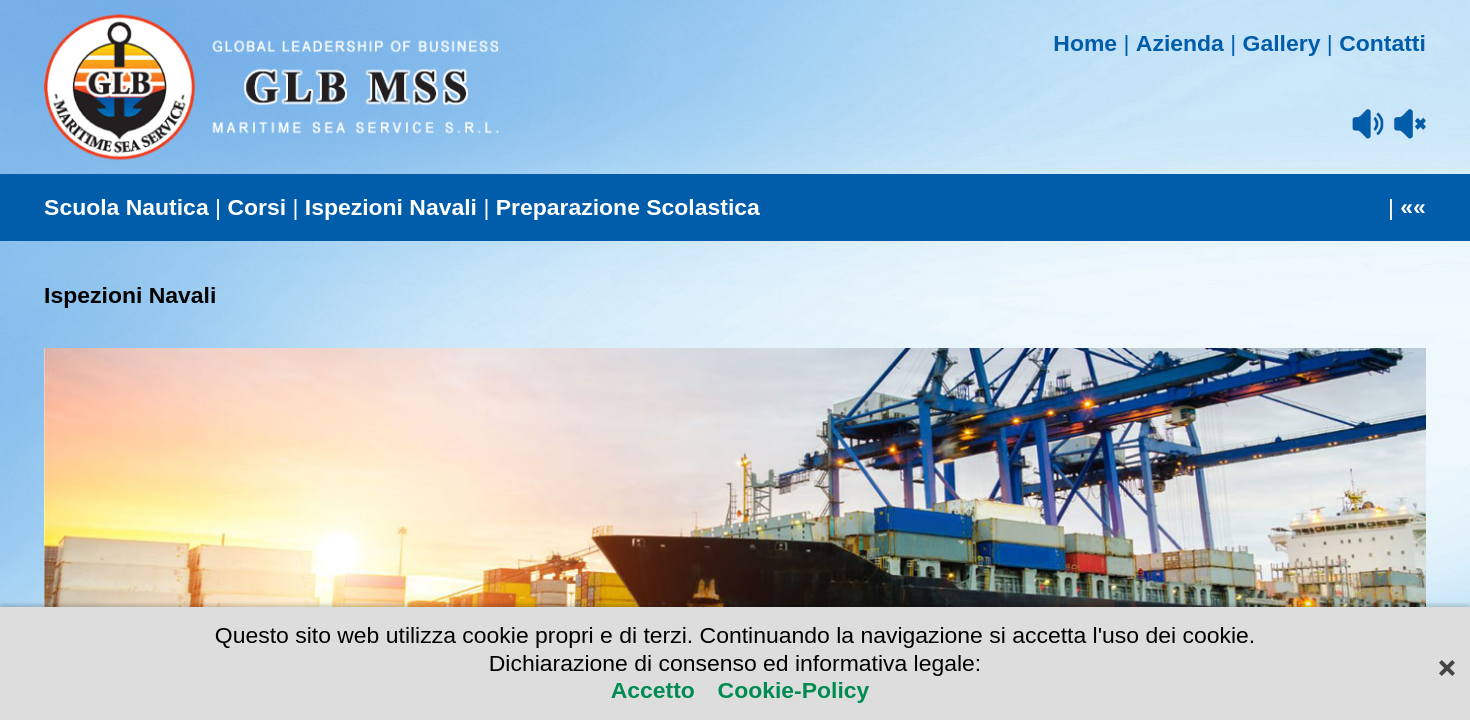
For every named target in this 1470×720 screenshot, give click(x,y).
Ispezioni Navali (391, 207)
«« (1413, 207)
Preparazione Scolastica (628, 207)
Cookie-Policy (790, 690)
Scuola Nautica (126, 207)
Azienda (1180, 43)
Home (1085, 43)
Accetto (656, 690)
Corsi (256, 207)
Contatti (1382, 43)
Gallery (1282, 43)
